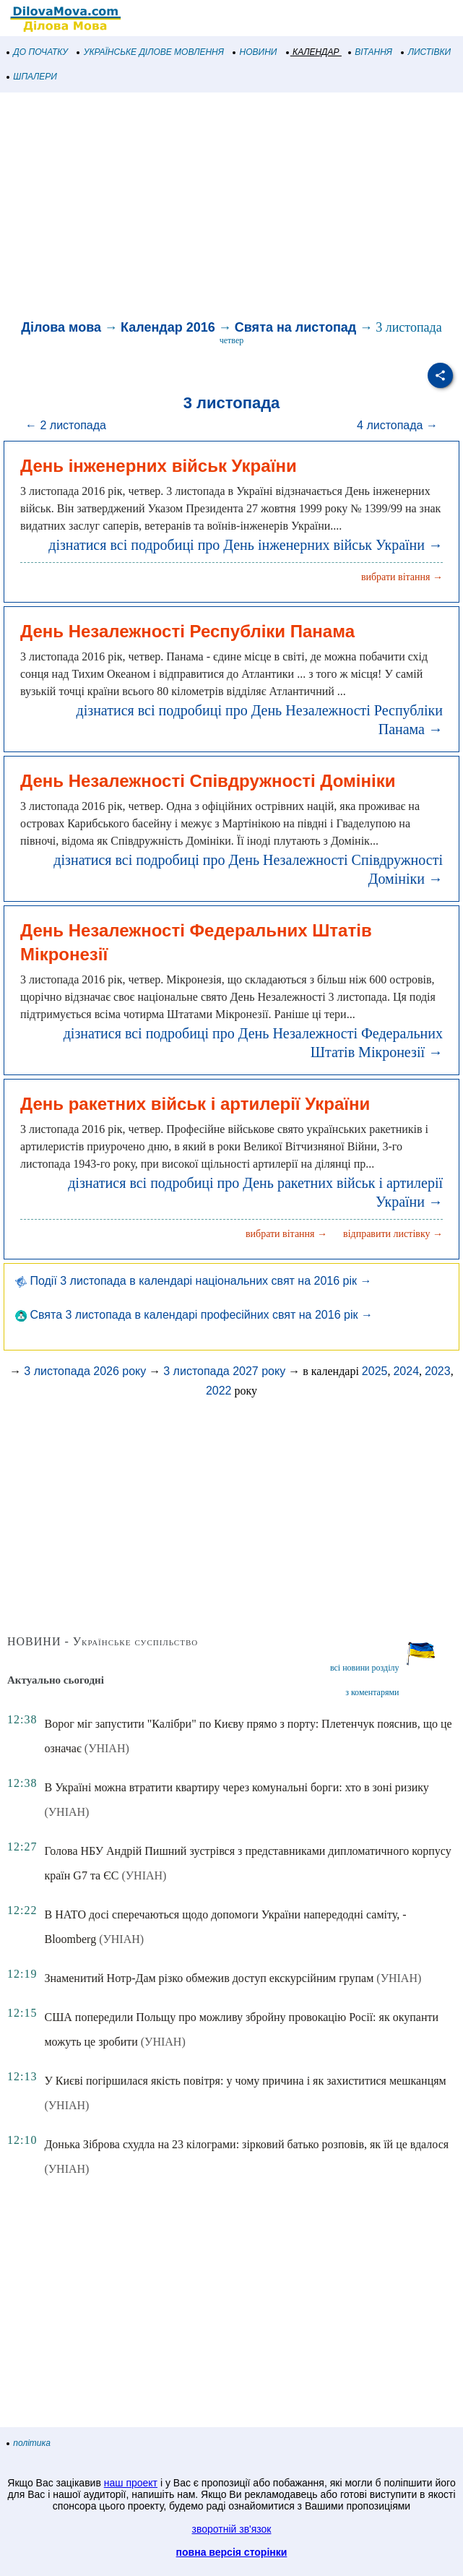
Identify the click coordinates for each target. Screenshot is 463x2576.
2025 (375, 1371)
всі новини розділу (364, 1668)
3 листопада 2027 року (224, 1371)
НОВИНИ (255, 52)
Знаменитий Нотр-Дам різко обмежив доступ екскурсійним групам (208, 1978)
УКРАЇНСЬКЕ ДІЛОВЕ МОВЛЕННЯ (150, 52)
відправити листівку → (393, 1233)
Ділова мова (61, 327)
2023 (438, 1371)
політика (29, 2443)
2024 (406, 1371)
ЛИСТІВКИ (426, 52)
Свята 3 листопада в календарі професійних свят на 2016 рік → (194, 1315)
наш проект (130, 2483)
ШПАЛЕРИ (32, 77)
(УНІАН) (107, 1748)
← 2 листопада (65, 425)
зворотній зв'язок (232, 2529)
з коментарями (372, 1692)
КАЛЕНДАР (313, 52)
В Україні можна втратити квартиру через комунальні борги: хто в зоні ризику (236, 1787)
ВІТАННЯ (370, 52)
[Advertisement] (231, 208)
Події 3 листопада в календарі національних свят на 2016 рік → (193, 1281)
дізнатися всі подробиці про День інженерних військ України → (245, 545)
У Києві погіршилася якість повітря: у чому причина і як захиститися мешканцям (245, 2081)
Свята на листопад (295, 327)
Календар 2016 (168, 327)
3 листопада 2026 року (85, 1371)
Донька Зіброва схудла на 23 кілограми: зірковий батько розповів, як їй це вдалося (246, 2144)
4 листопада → (397, 425)
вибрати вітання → (402, 577)
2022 (219, 1390)
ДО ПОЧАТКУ (37, 52)
